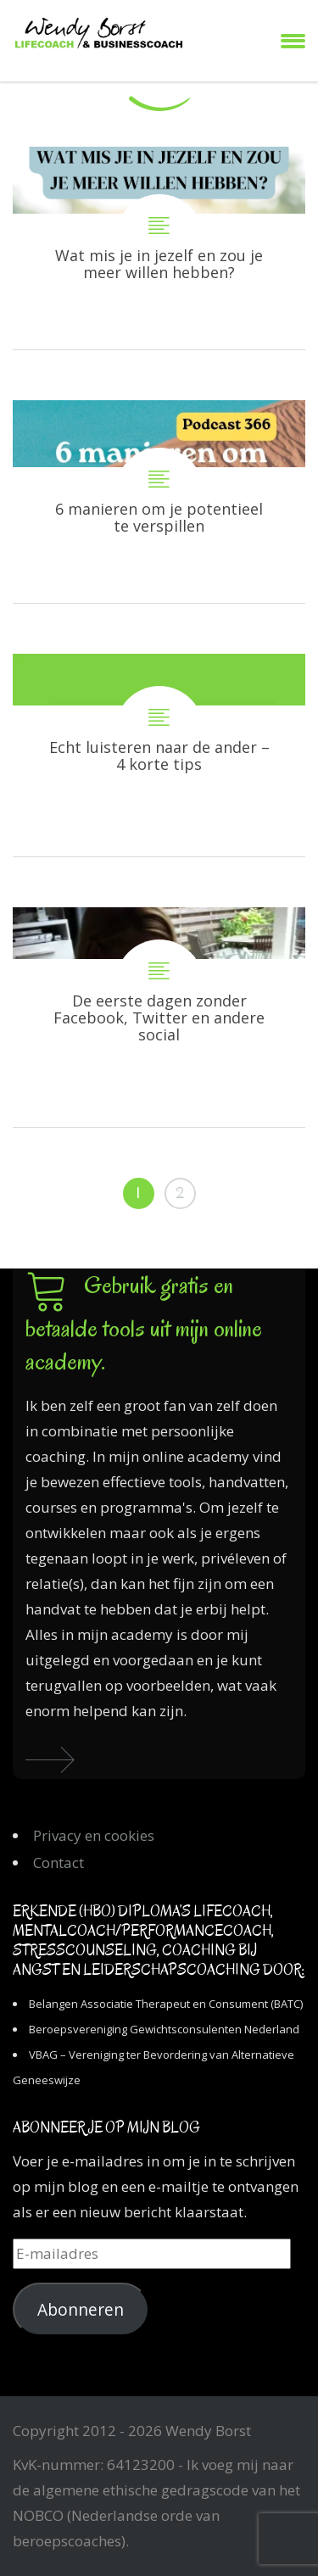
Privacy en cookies (93, 1835)
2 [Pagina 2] (180, 1193)
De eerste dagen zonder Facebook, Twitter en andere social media (159, 1017)
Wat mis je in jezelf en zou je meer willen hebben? (159, 248)
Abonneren (80, 2310)
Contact (58, 1862)
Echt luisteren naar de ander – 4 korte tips (159, 755)
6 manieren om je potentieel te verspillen (159, 501)
